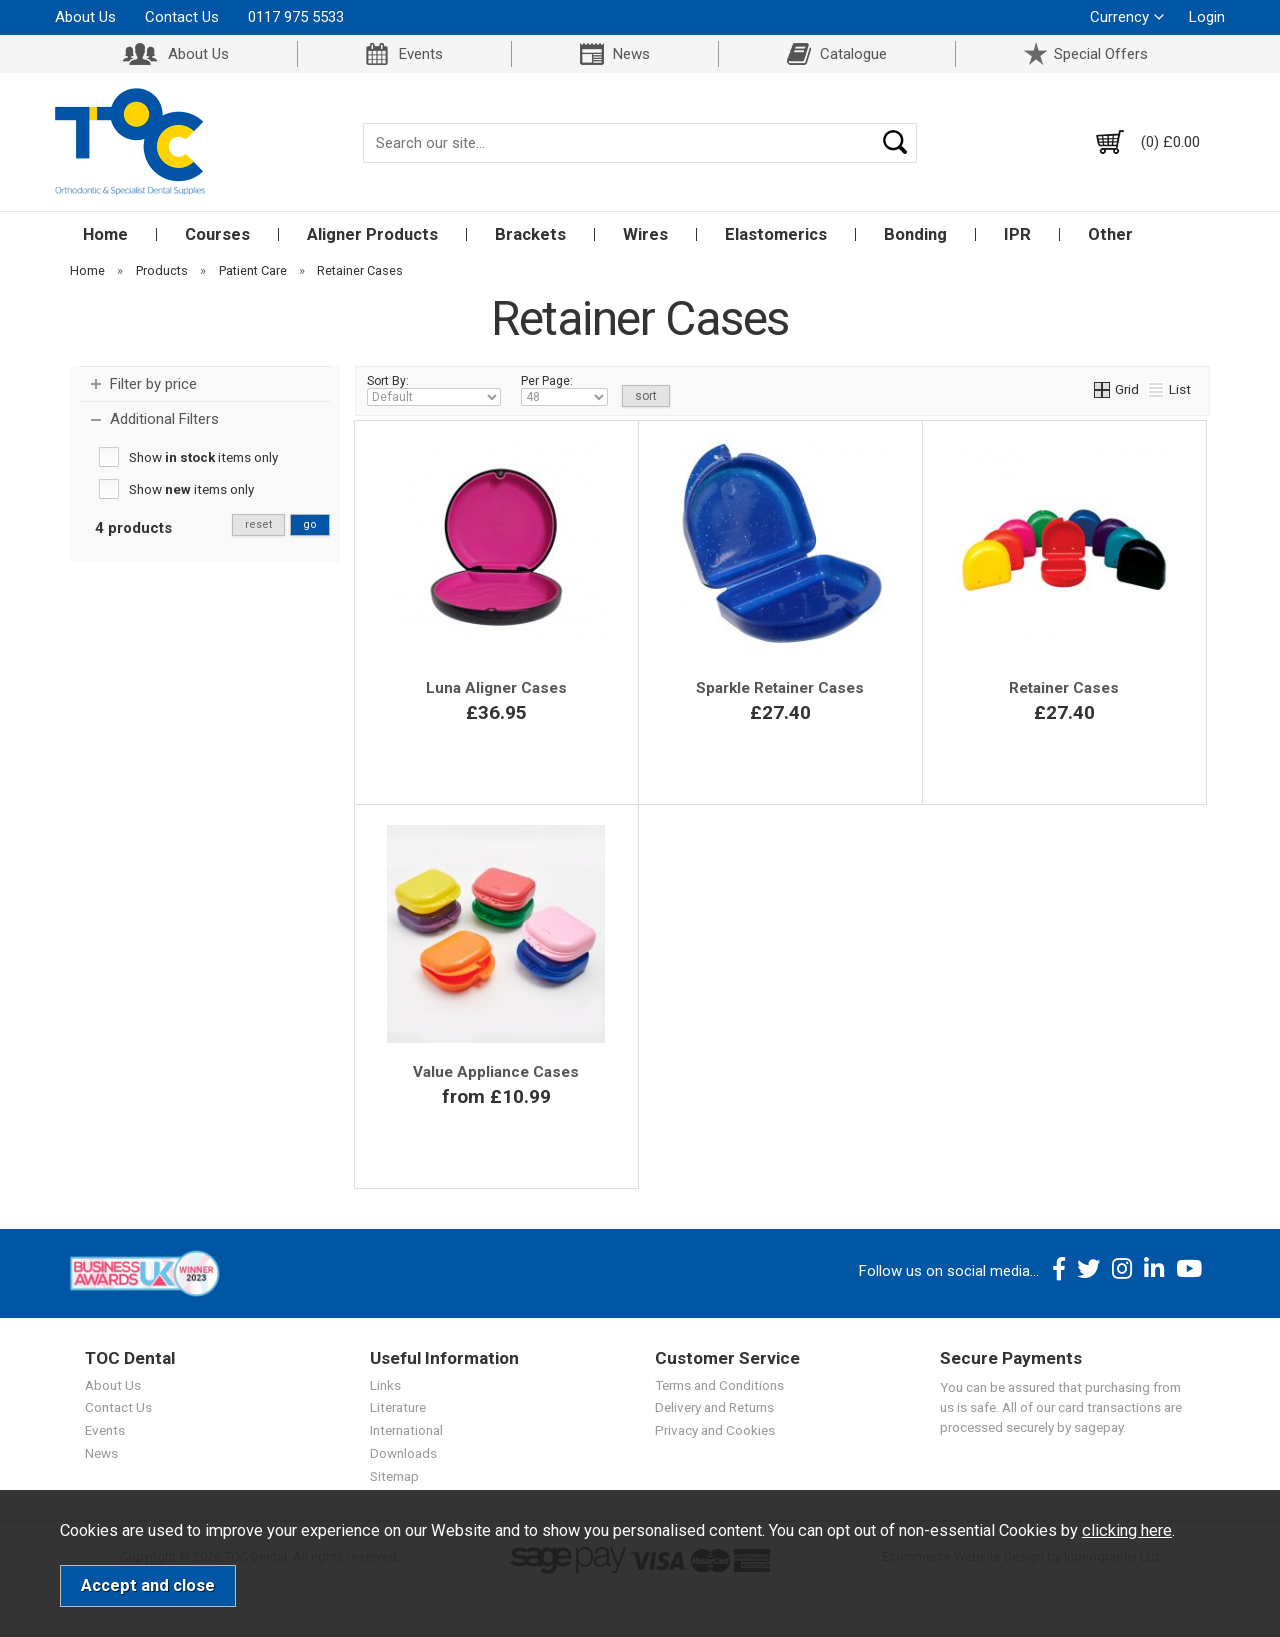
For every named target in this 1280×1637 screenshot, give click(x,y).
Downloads (403, 1453)
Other (1110, 234)
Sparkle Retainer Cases (780, 688)
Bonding (915, 234)
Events (421, 54)
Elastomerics (776, 234)
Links (385, 1385)
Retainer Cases (1064, 688)
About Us (85, 17)
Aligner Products (372, 234)
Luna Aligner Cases (496, 688)
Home (105, 234)
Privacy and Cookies (715, 1430)
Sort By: (434, 390)
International (406, 1430)
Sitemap (394, 1476)
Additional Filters (164, 419)
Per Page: (564, 390)
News (631, 54)
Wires (645, 234)
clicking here (1127, 1530)
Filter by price (153, 384)
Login (1207, 17)
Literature (398, 1407)
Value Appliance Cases (496, 1072)
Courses (217, 234)
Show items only (203, 457)
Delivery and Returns (714, 1407)
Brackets (530, 234)
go (310, 524)
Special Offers (1101, 54)
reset (258, 524)
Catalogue (853, 54)
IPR (1017, 234)
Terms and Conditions (719, 1385)
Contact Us (182, 17)
